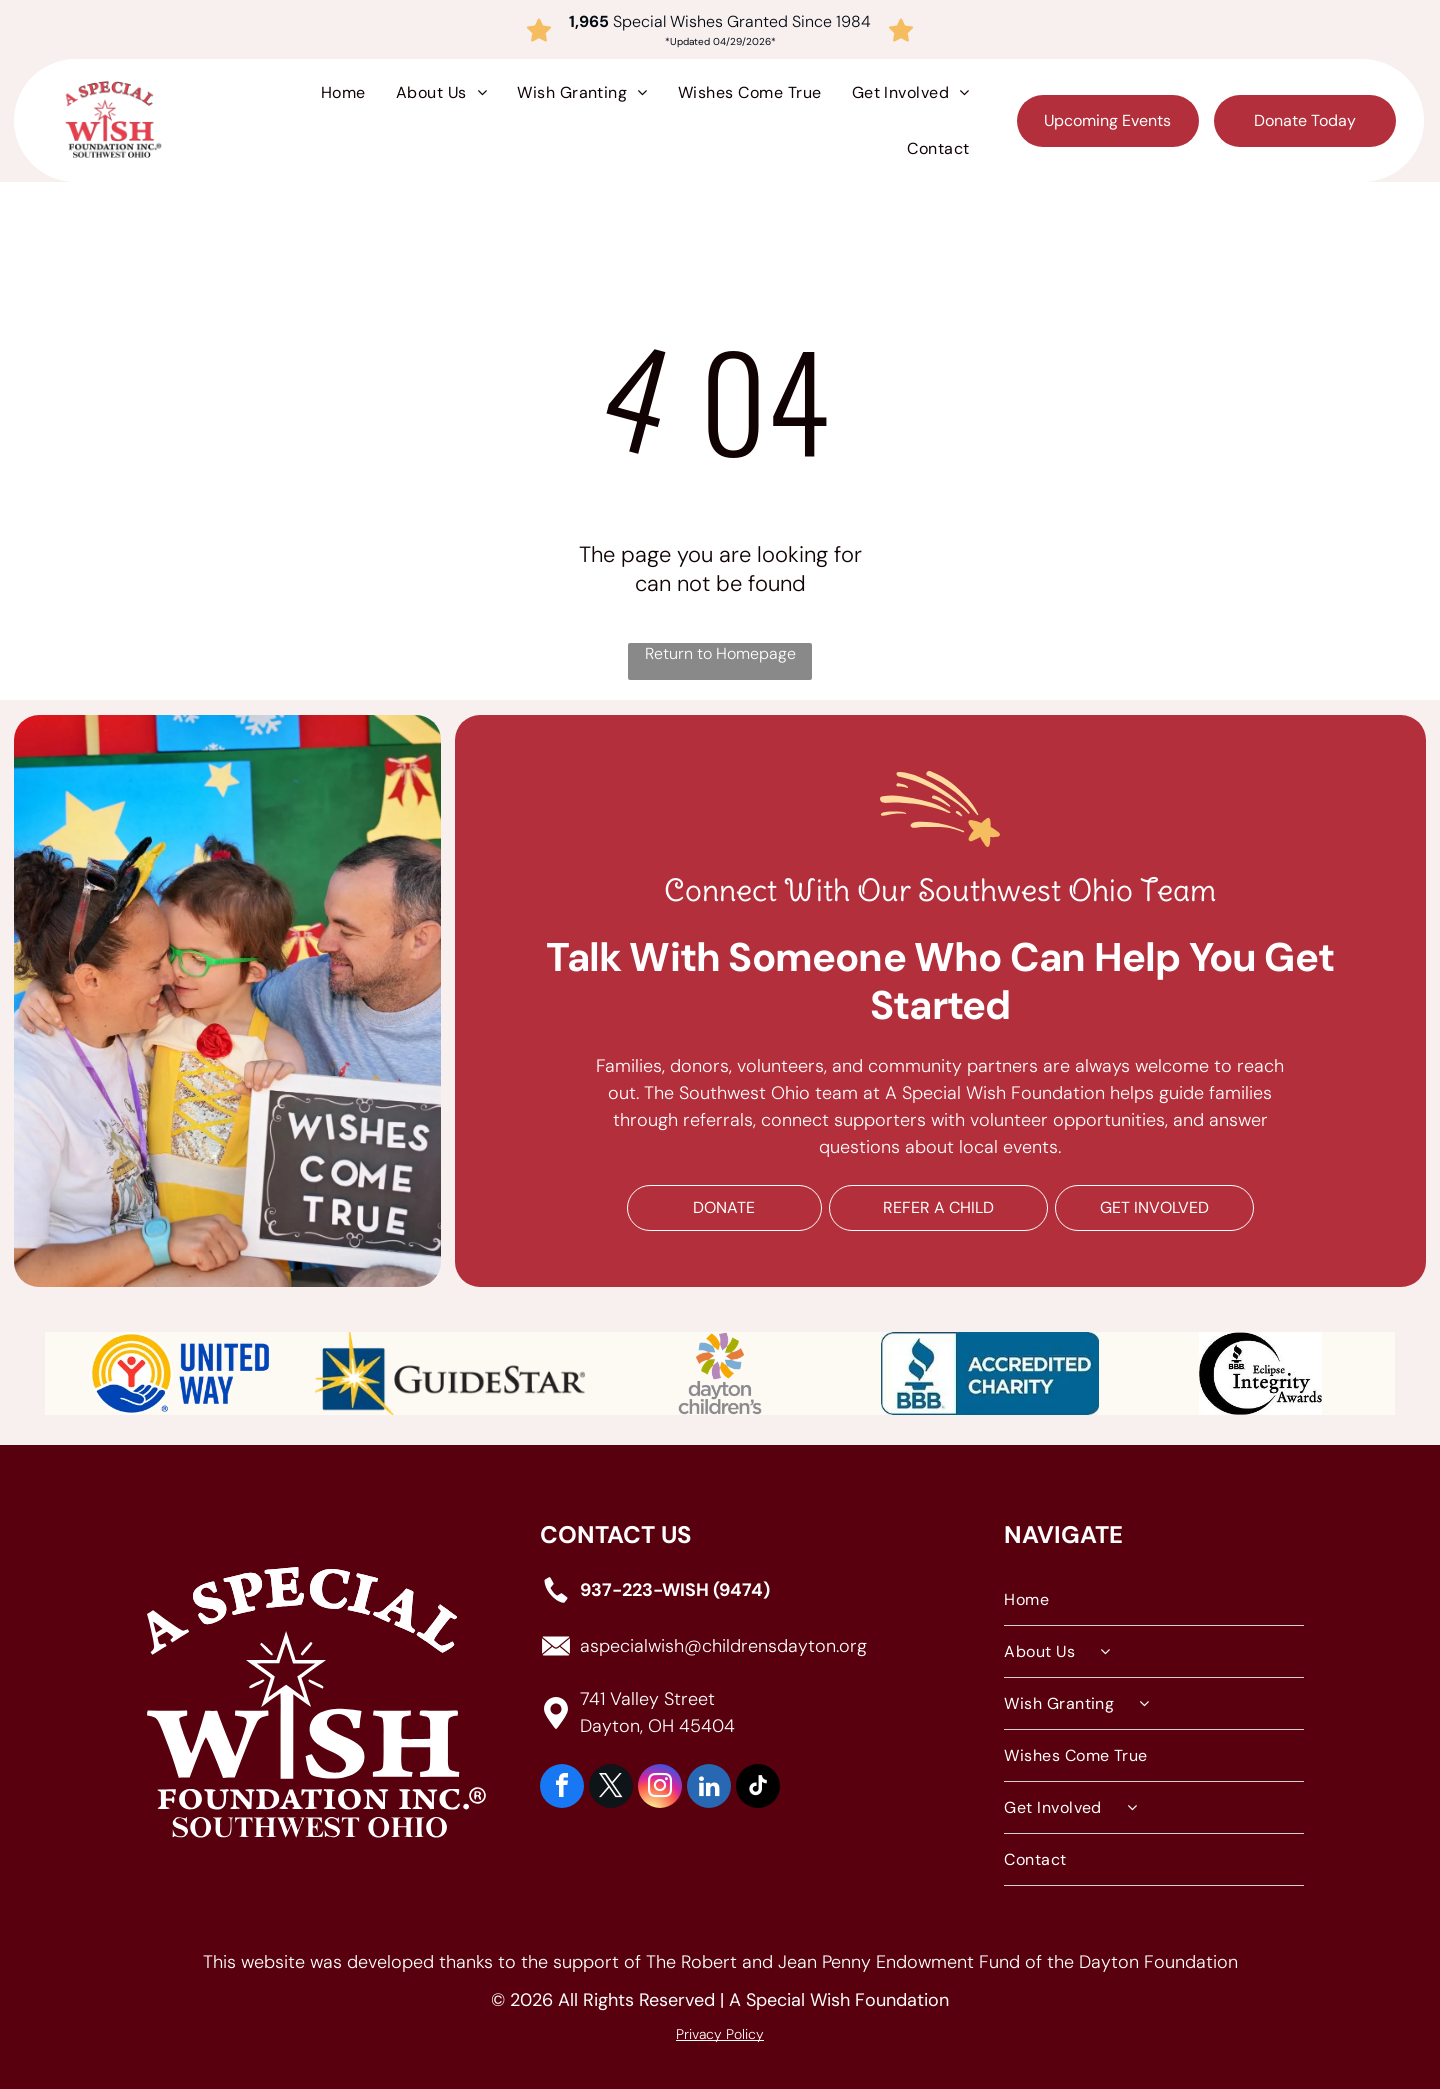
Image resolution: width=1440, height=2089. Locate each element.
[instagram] (660, 1788)
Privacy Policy (720, 2034)
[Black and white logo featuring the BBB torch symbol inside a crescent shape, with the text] (1260, 1373)
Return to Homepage (720, 653)
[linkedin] (709, 1788)
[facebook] (562, 1788)
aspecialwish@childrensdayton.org (723, 1645)
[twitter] (611, 1788)
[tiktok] (758, 1788)
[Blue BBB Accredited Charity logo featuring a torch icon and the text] (990, 1373)
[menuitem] (343, 93)
